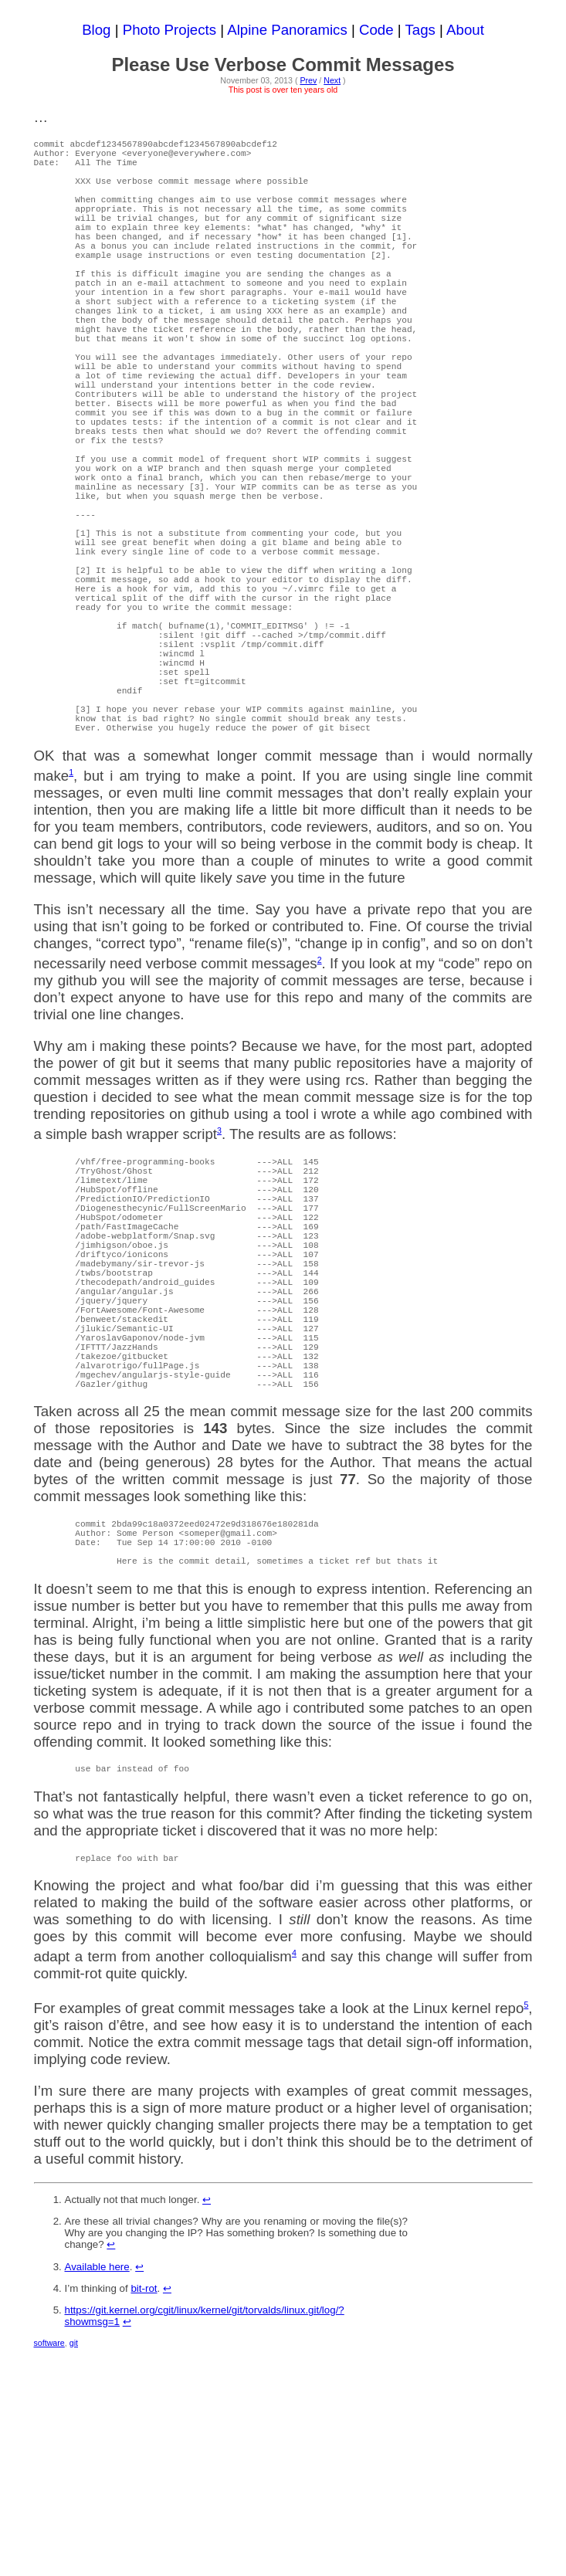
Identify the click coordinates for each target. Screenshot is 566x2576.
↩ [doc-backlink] (206, 2422)
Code (376, 30)
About (465, 30)
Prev (308, 80)
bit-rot (143, 2511)
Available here (97, 2489)
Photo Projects (169, 30)
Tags (420, 30)
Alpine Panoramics (287, 30)
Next (332, 80)
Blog (96, 30)
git (73, 2565)
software (49, 2565)
